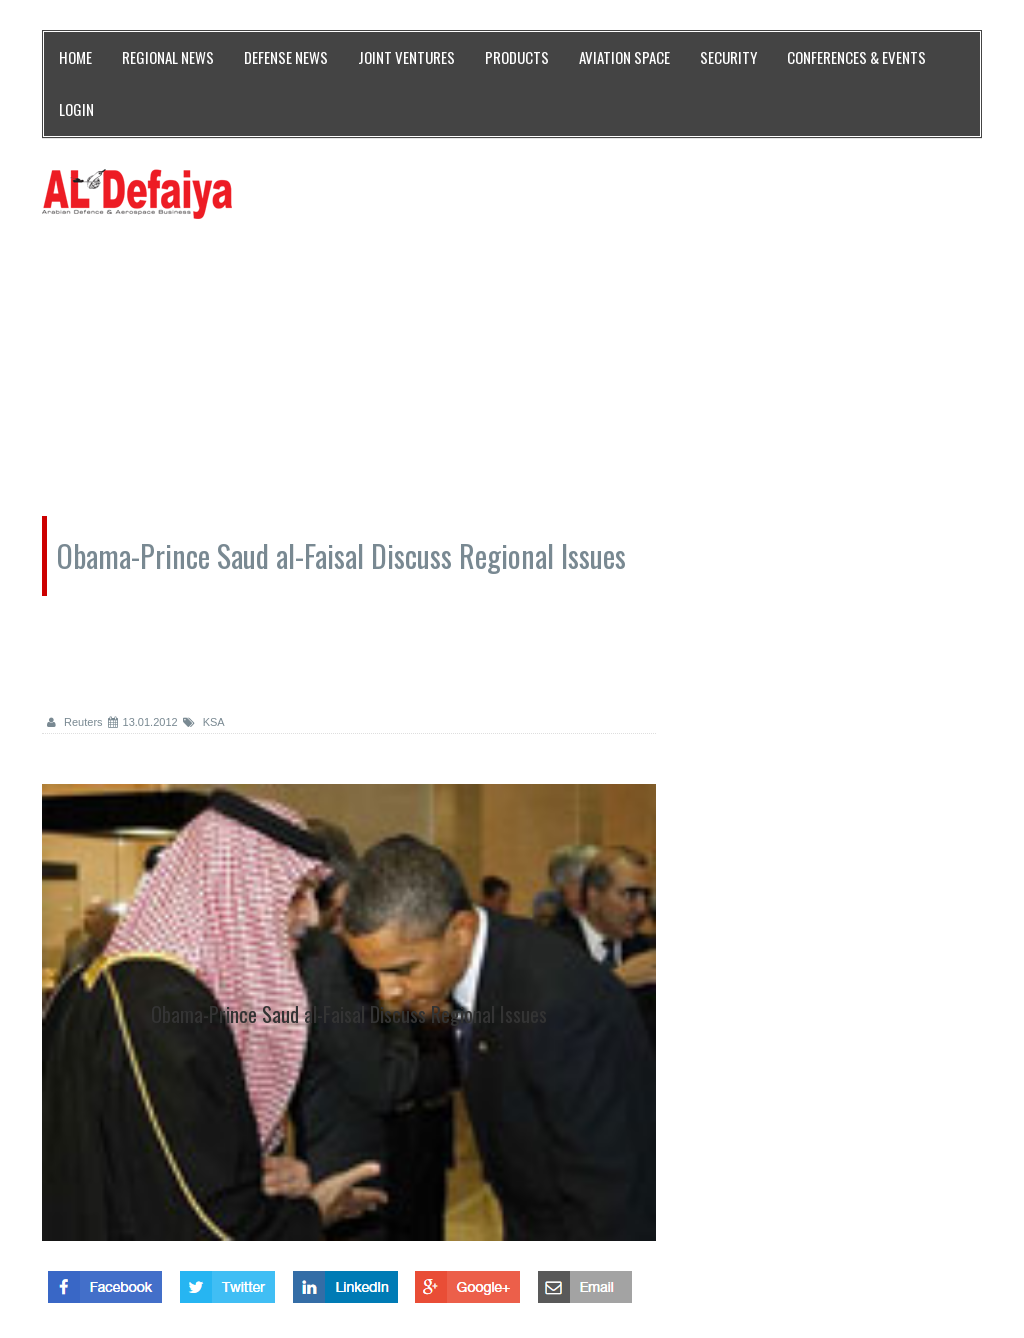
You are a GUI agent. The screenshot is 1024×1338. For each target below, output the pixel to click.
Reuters (75, 722)
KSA (204, 722)
